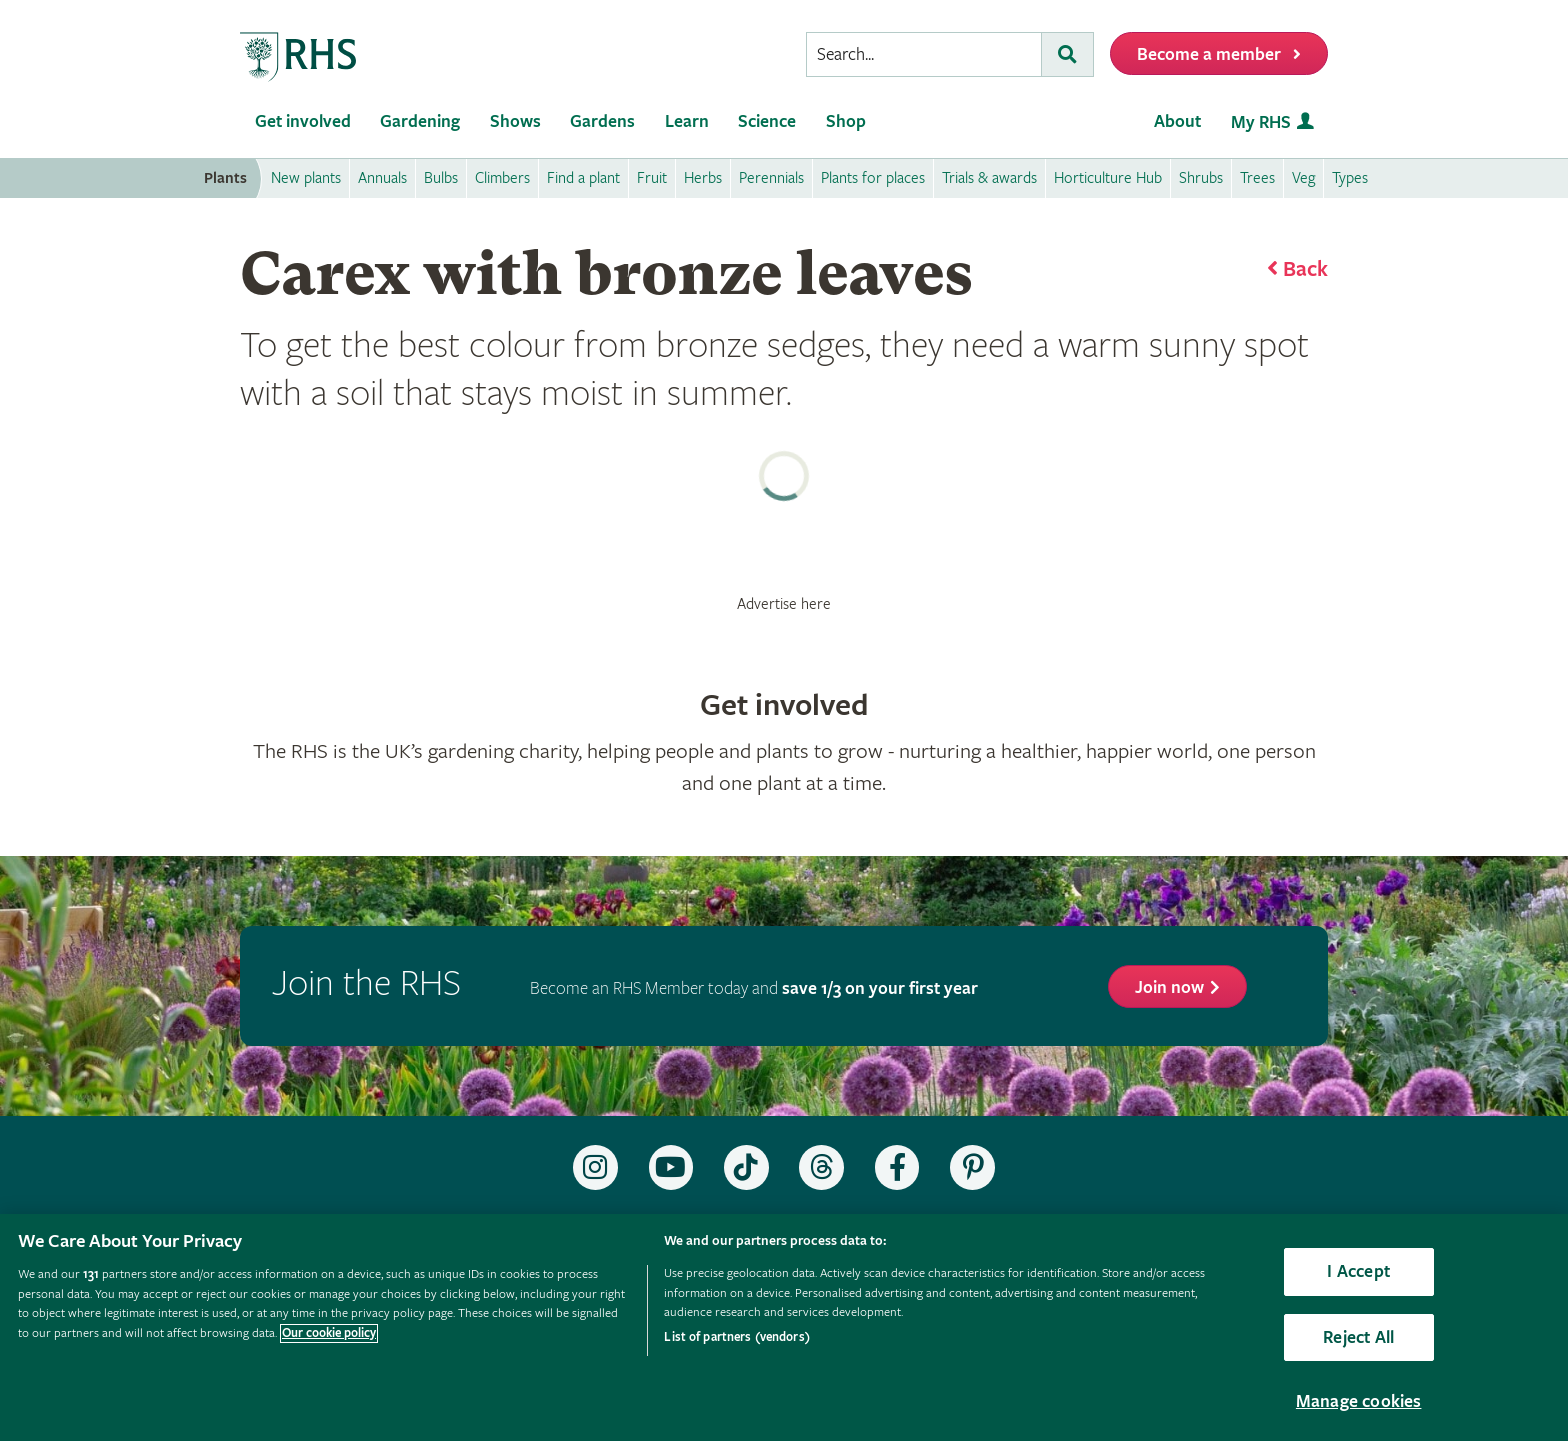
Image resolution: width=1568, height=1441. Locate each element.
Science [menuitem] (767, 121)
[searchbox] (924, 54)
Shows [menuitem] (515, 121)
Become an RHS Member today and (754, 988)
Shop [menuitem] (846, 121)
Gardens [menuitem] (602, 121)
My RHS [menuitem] (1261, 122)
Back (1305, 270)
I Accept (1358, 1271)
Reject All (1358, 1337)
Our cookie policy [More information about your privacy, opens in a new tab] (329, 1333)
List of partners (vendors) (736, 1337)
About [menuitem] (1177, 121)
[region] (784, 1327)
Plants (225, 178)
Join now (1169, 987)
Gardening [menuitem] (420, 121)
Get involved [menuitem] (303, 121)
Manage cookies (1359, 1401)
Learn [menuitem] (687, 121)
